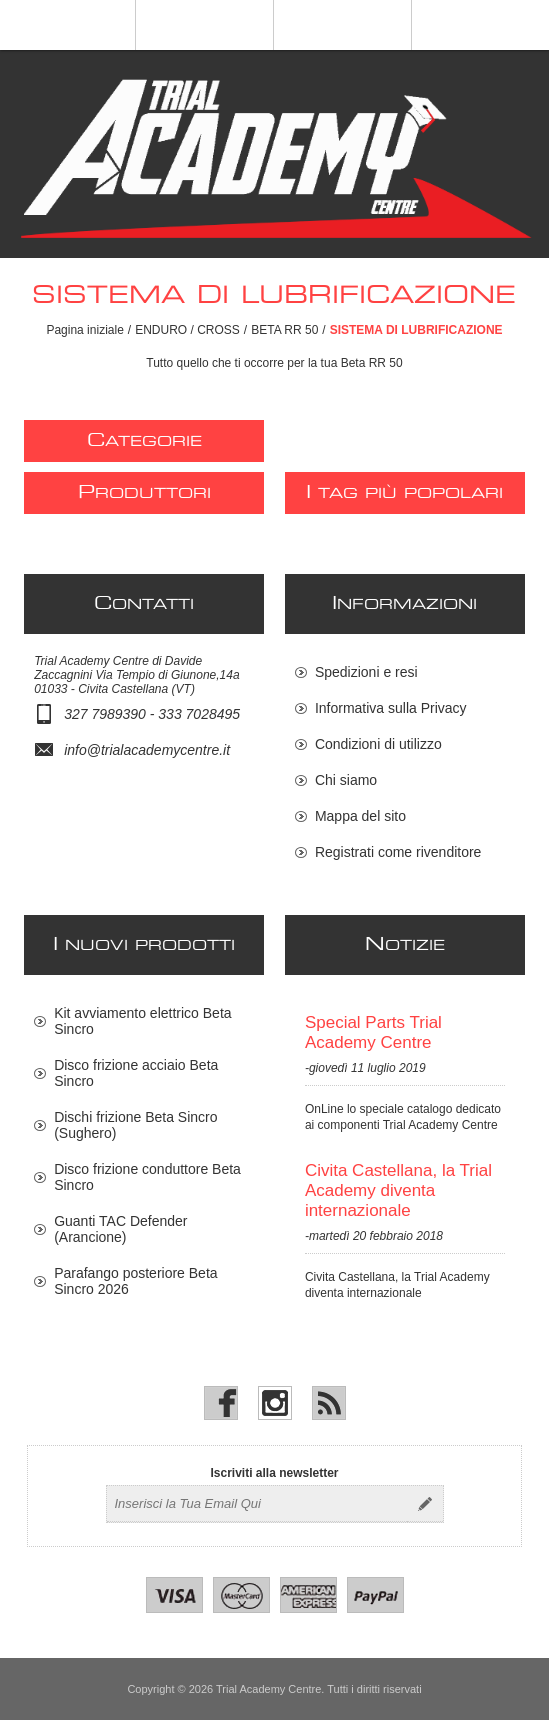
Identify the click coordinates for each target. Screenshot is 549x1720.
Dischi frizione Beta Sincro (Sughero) (135, 1125)
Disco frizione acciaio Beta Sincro (136, 1073)
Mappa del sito (360, 816)
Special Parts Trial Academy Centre (373, 1032)
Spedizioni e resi (366, 672)
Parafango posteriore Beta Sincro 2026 (135, 1281)
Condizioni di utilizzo (378, 744)
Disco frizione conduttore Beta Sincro (147, 1177)
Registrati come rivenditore (398, 852)
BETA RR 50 (284, 330)
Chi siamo (346, 780)
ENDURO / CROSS (187, 330)
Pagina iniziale (84, 330)
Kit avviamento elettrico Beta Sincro (142, 1021)
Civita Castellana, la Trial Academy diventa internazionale (398, 1190)
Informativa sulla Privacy (391, 708)
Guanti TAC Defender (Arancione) (120, 1229)
